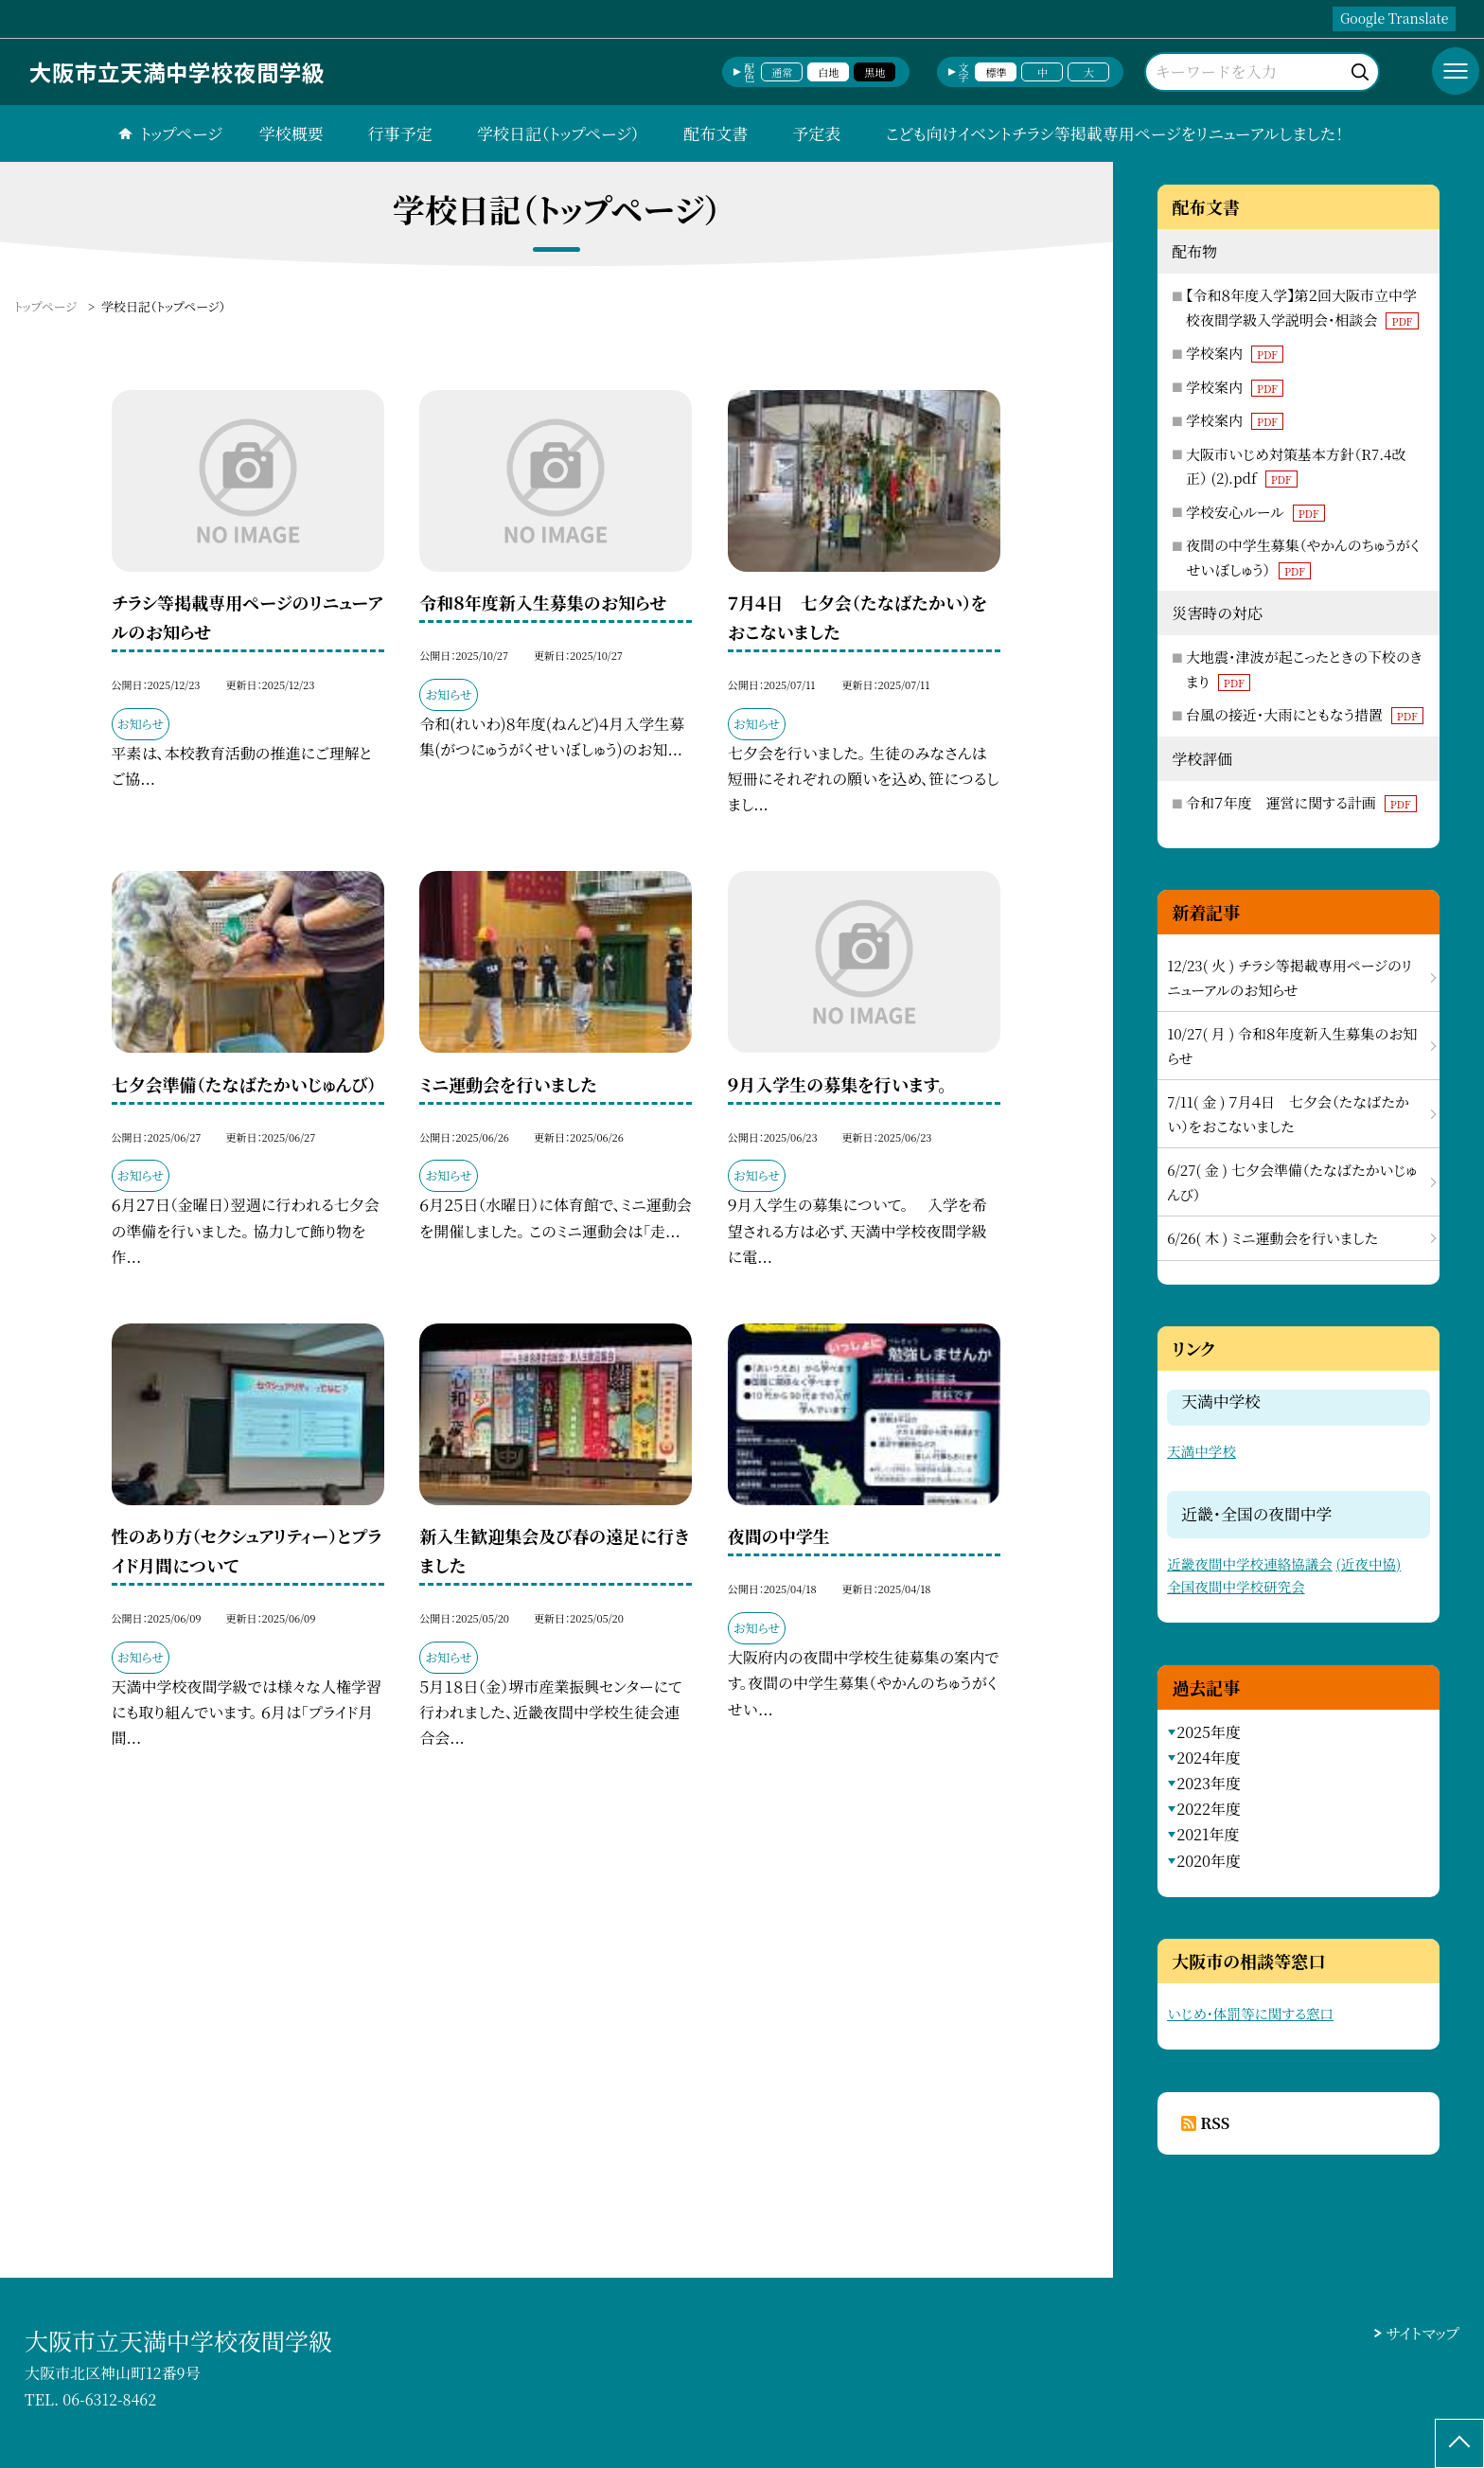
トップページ (180, 133)
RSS (1214, 2123)
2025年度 (1208, 1732)
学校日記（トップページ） (558, 133)
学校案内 (1234, 353)
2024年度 (1208, 1757)
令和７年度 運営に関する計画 (1301, 802)
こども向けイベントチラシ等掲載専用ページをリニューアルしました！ (1114, 133)
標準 (995, 72)
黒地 (874, 72)
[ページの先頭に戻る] (1459, 2443)
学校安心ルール (1255, 512)
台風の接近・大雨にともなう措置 (1304, 714)
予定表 (816, 133)
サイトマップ (1423, 2333)
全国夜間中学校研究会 (1235, 1586)
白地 (828, 72)
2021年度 (1207, 1834)
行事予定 (400, 133)
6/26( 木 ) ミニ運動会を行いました (1272, 1238)
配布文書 (715, 133)
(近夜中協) (1369, 1563)
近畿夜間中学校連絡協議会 (1250, 1563)
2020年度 (1208, 1861)
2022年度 (1208, 1809)
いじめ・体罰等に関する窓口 (1250, 2013)
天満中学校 (1201, 1451)
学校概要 (291, 133)
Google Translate (1394, 18)
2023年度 (1208, 1783)
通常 (781, 72)
